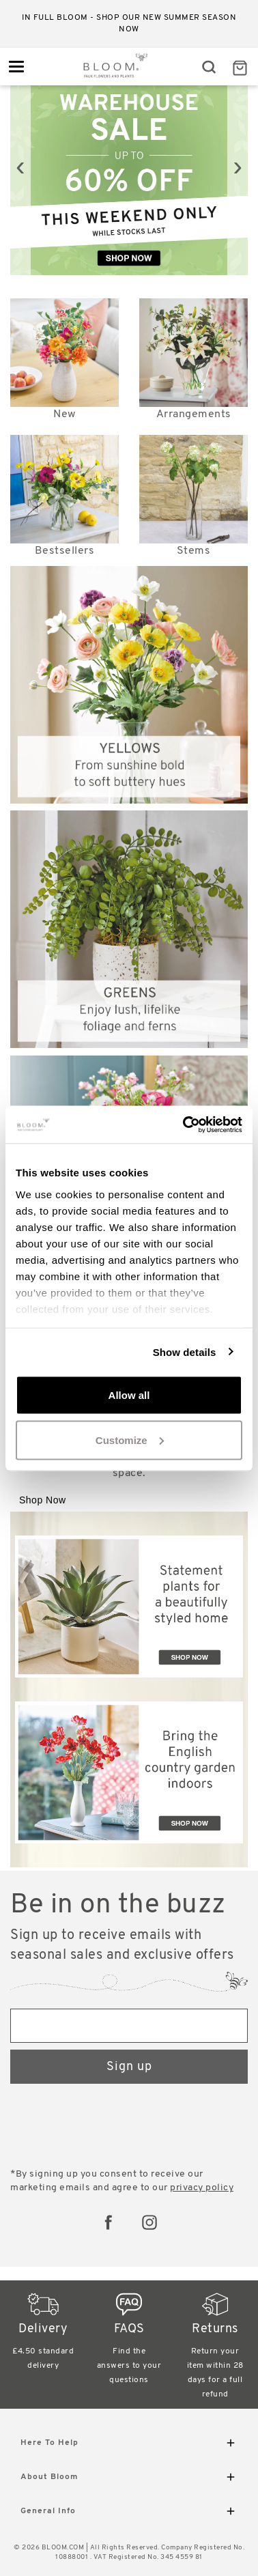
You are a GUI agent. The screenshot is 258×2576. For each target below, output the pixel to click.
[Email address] (129, 2026)
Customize (130, 1439)
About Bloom (129, 2479)
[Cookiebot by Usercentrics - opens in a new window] (184, 1124)
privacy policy (201, 2188)
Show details (184, 1351)
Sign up (129, 2067)
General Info (129, 2513)
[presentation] (20, 168)
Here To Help (129, 2445)
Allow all (129, 1395)
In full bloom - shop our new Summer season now (129, 23)
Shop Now (42, 1500)
